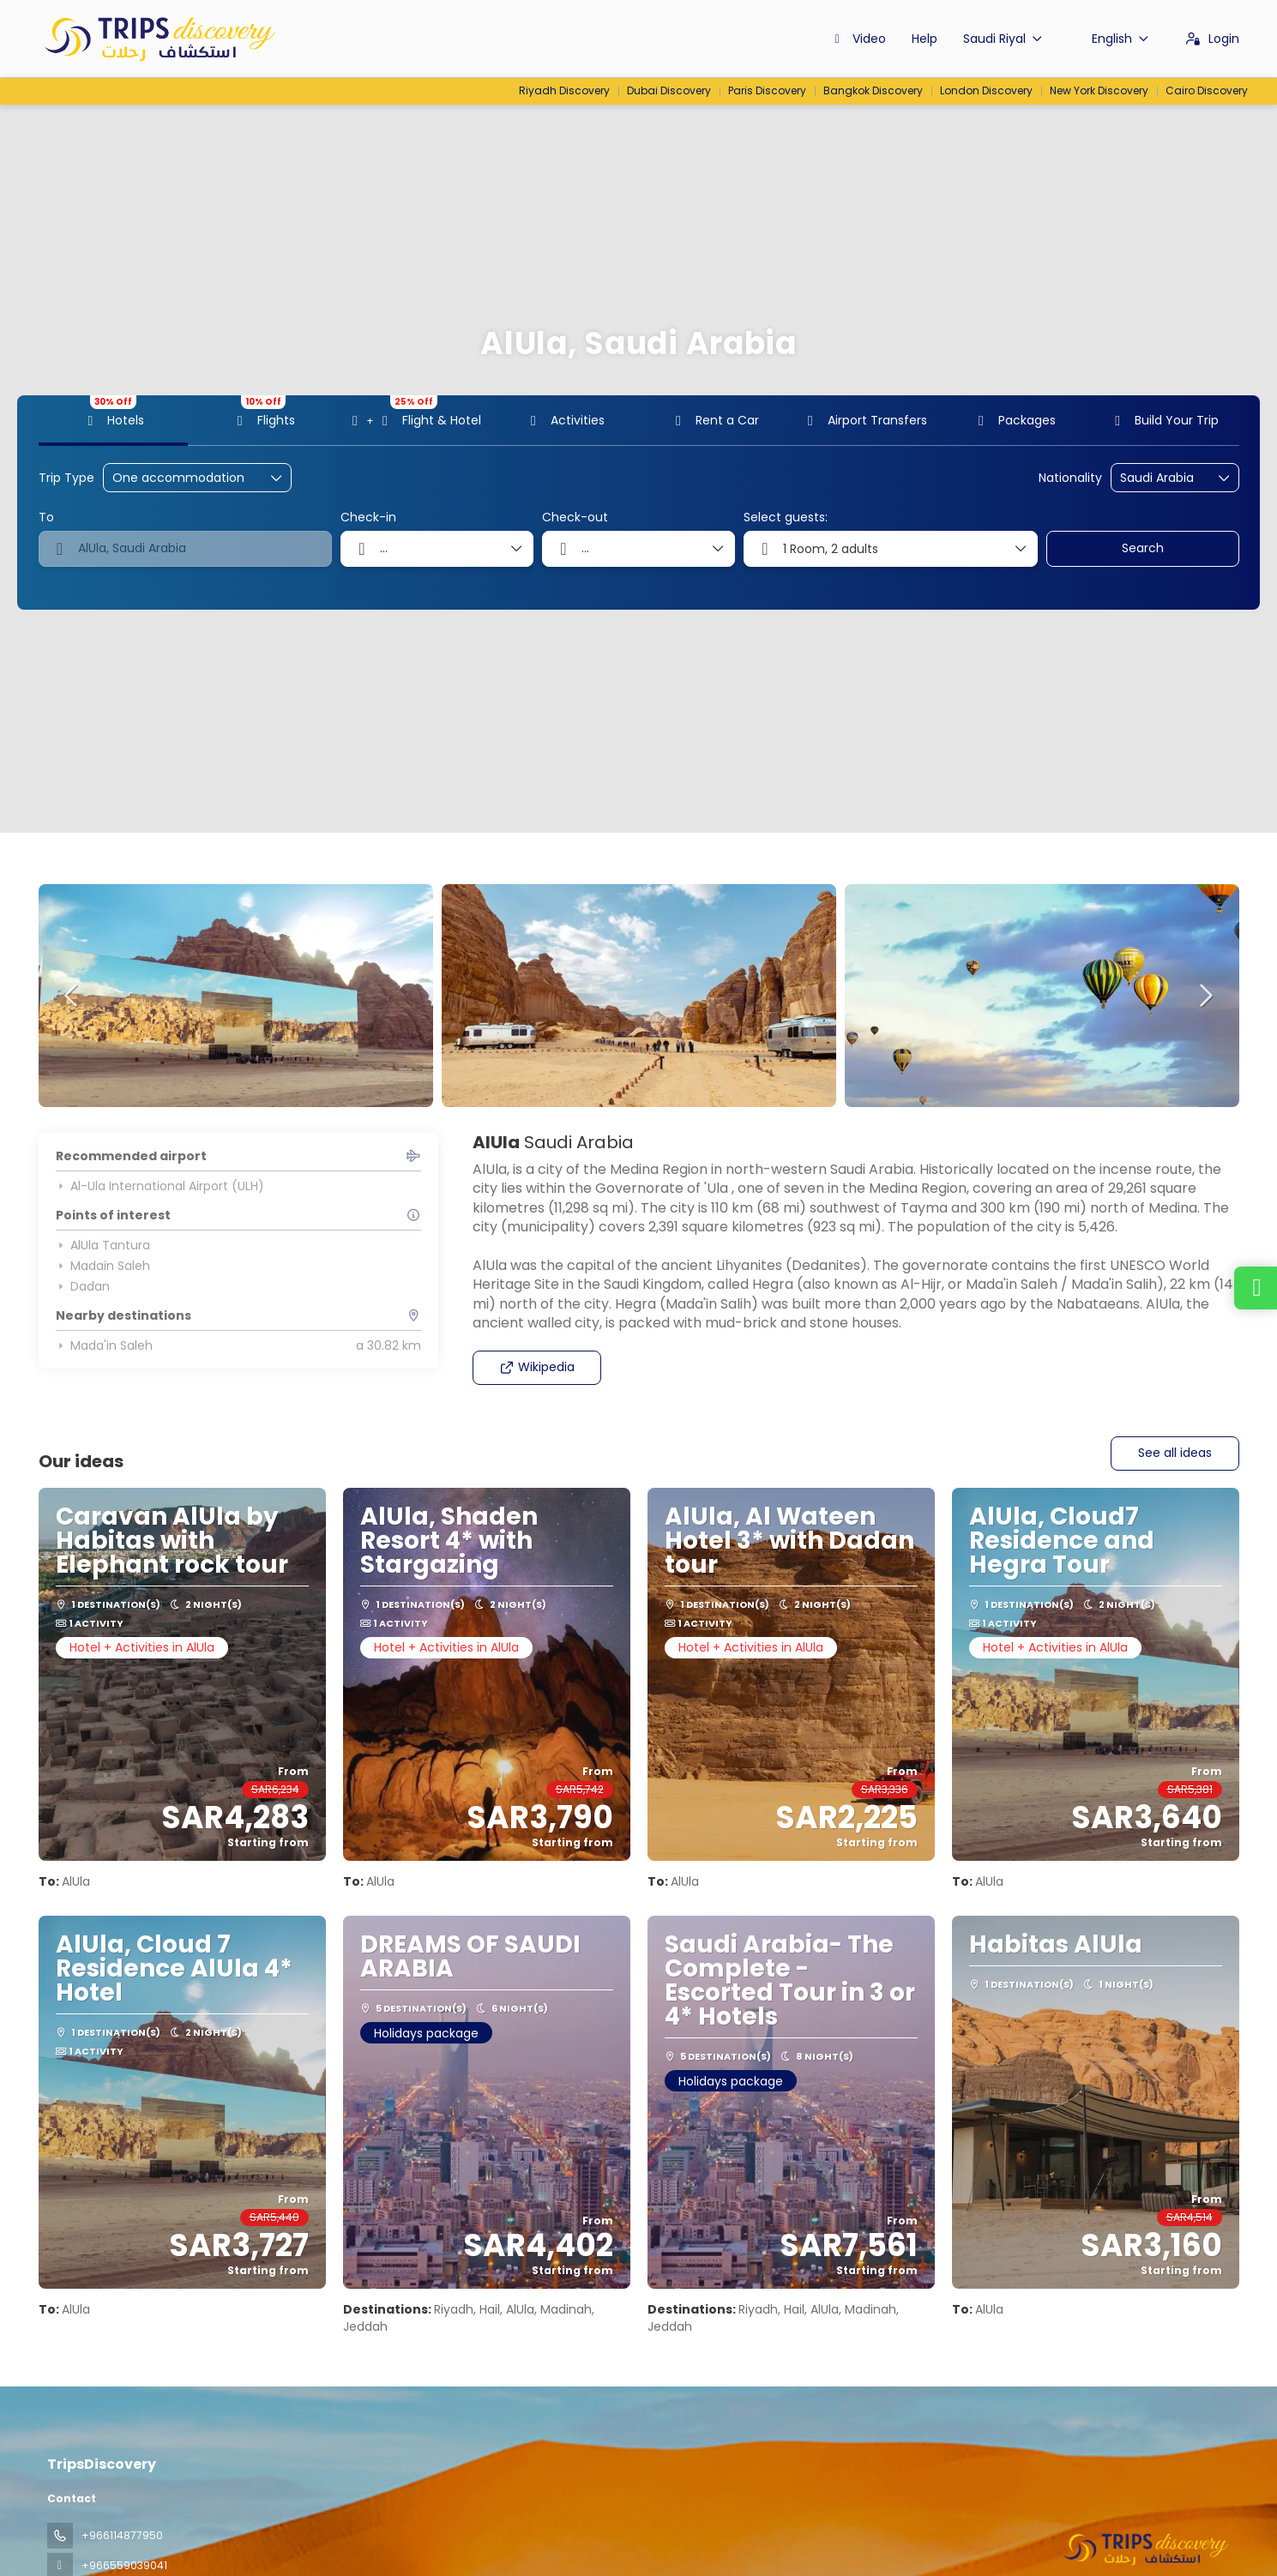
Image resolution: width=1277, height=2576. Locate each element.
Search (1143, 548)
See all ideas (1175, 1452)
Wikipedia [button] (537, 1366)
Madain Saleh (103, 1266)
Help (924, 38)
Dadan (83, 1286)
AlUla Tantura (103, 1245)
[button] (73, 995)
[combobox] (1163, 478)
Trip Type (66, 478)
